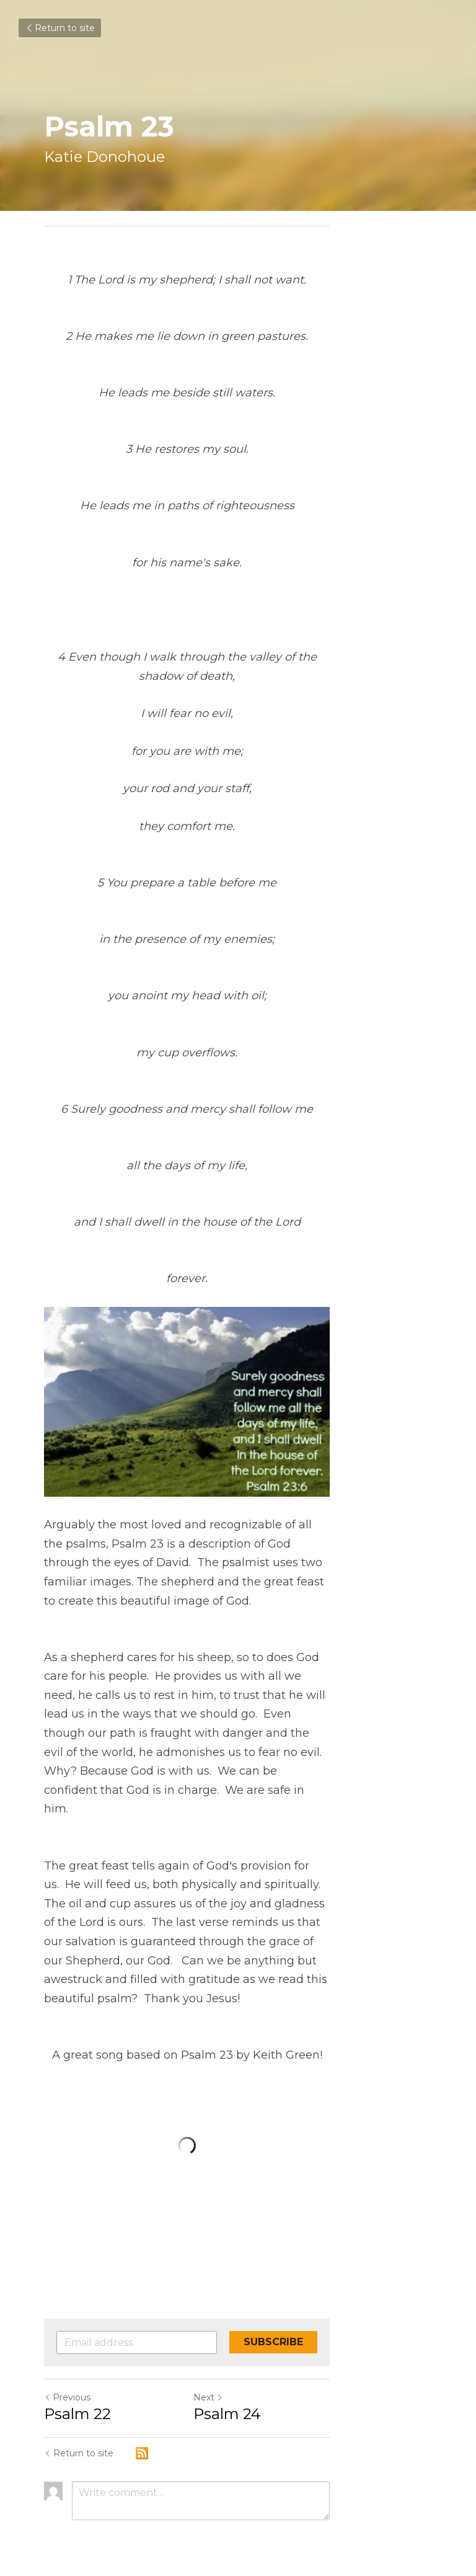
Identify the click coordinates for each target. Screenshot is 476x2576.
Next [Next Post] (259, 2379)
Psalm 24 (278, 2396)
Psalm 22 (77, 2396)
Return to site (60, 27)
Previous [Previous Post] (67, 2379)
